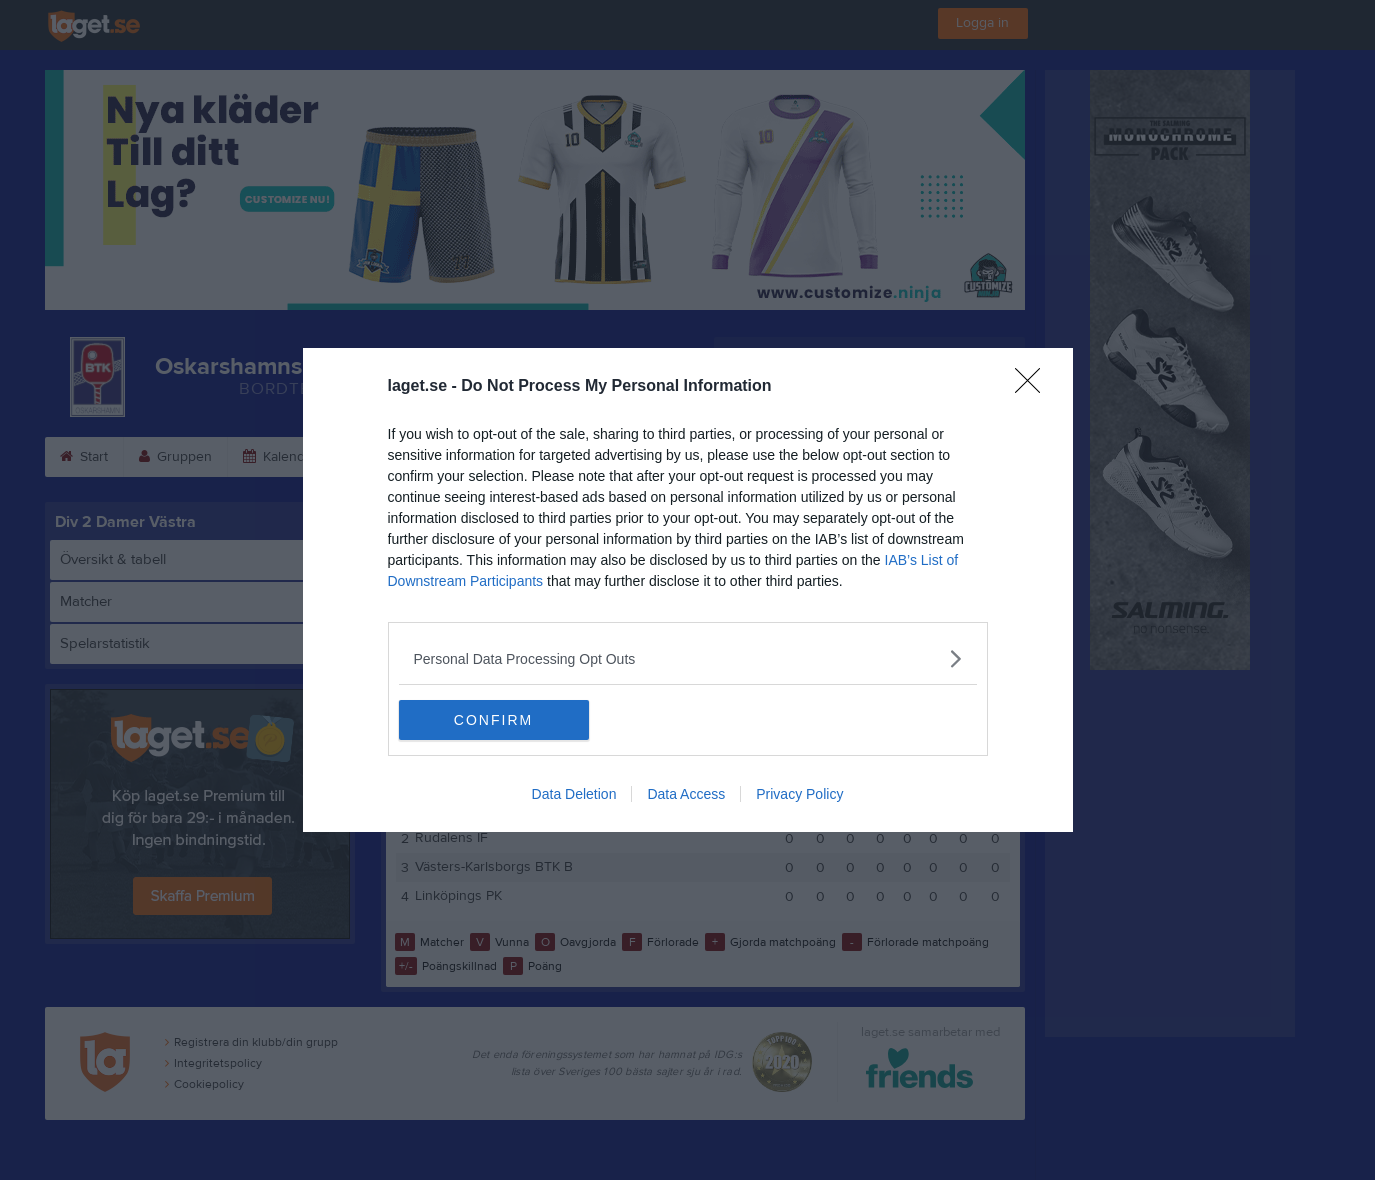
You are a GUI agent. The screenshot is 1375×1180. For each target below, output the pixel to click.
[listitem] (688, 658)
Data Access (686, 794)
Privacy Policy (799, 794)
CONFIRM (493, 720)
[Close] (1034, 387)
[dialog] (688, 590)
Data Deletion (574, 794)
